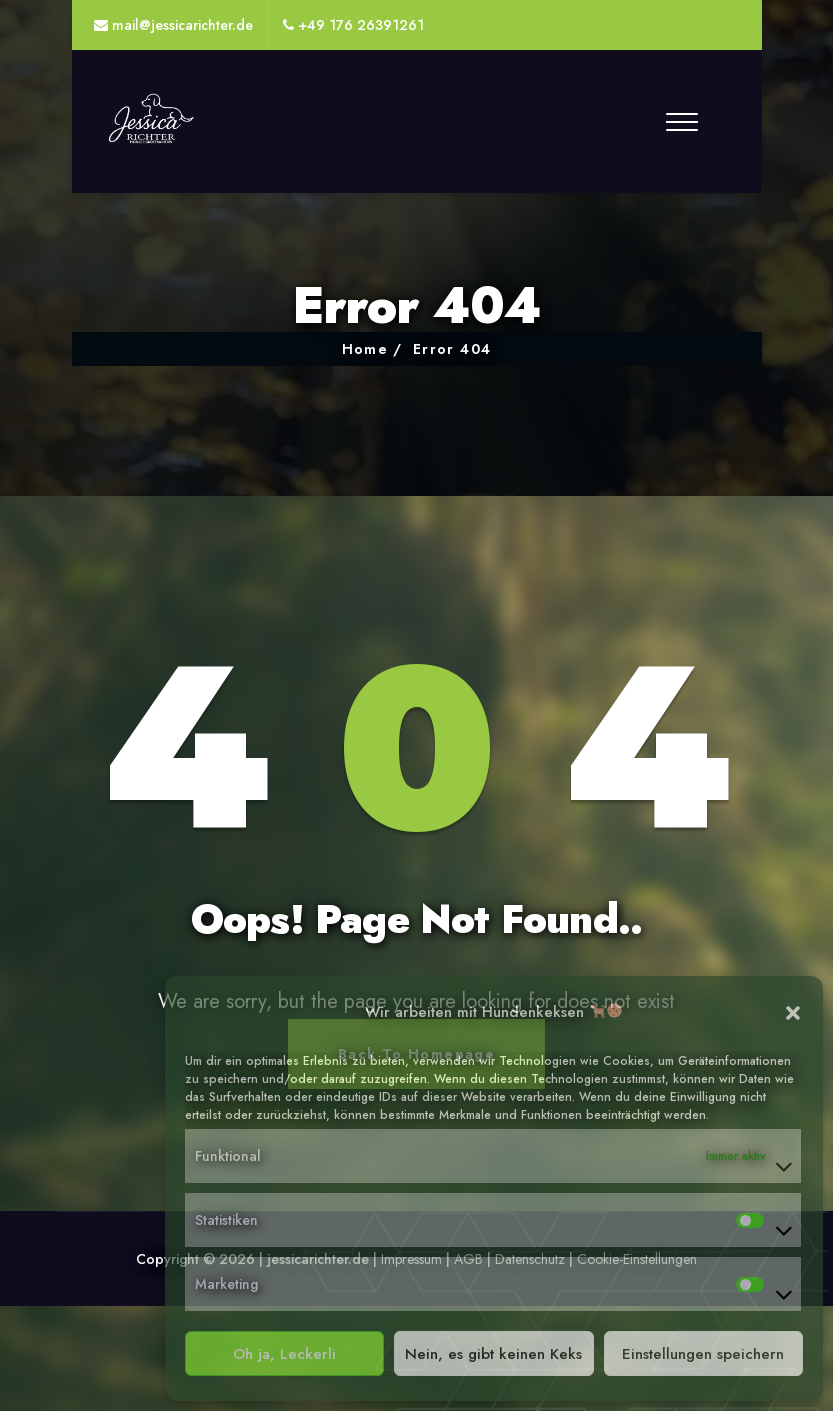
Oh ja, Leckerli (284, 1354)
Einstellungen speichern (703, 1354)
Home (365, 349)
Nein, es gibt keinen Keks (493, 1354)
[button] (793, 1012)
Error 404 (452, 349)
